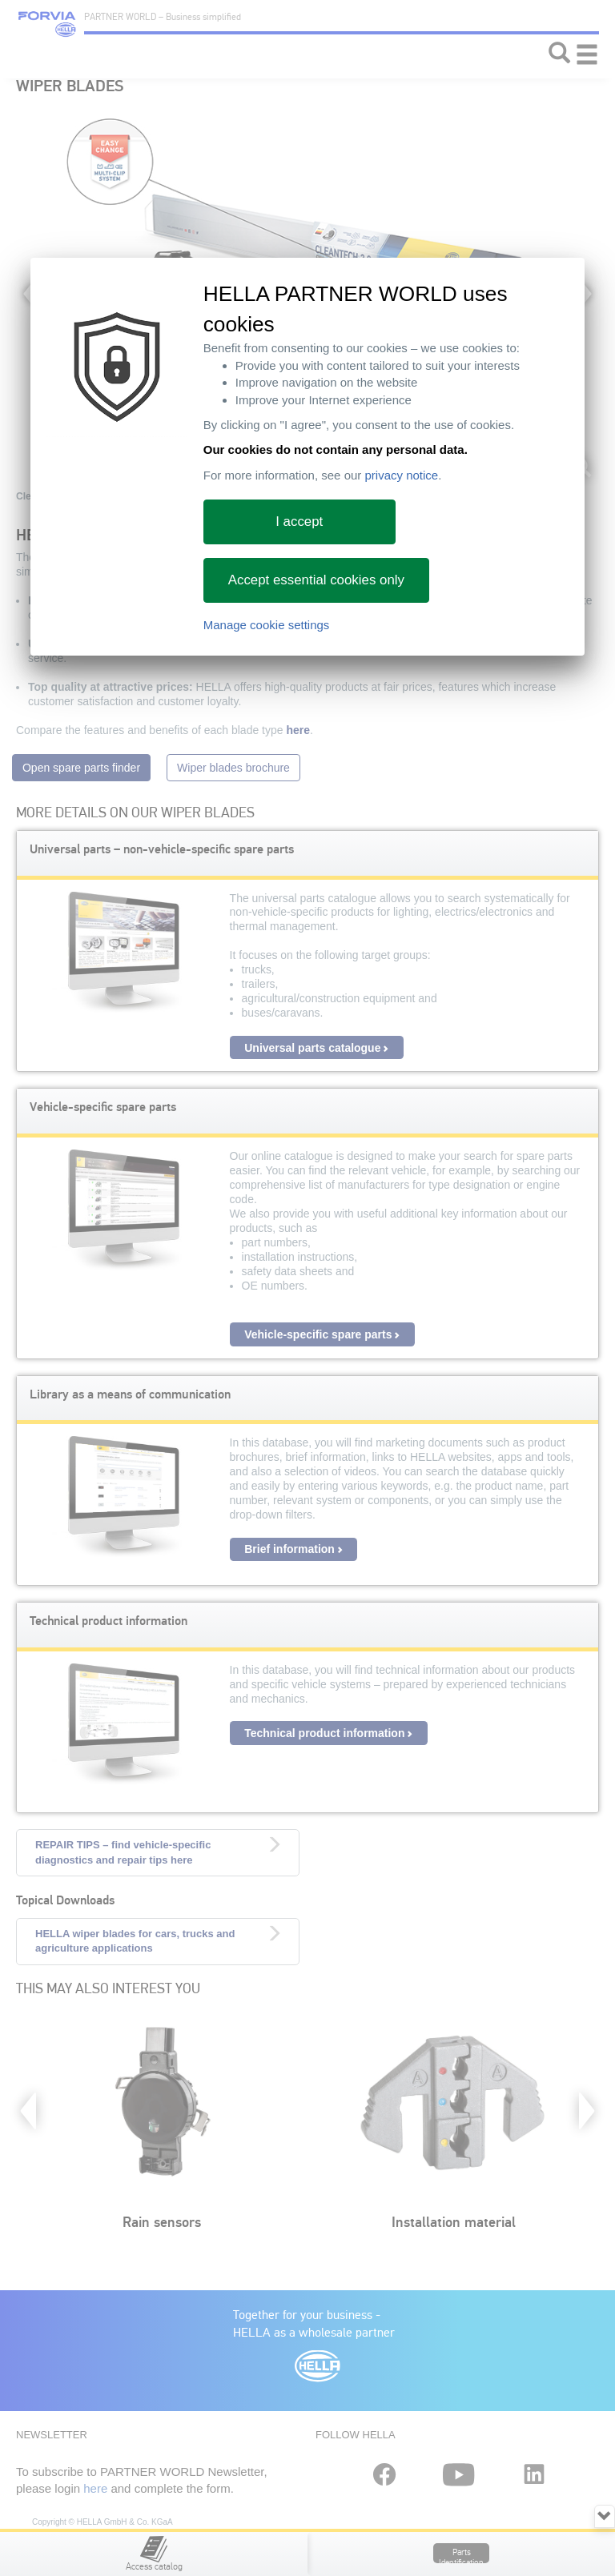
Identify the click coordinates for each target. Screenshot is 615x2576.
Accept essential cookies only (316, 580)
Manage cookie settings (266, 625)
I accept (299, 521)
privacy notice (401, 475)
